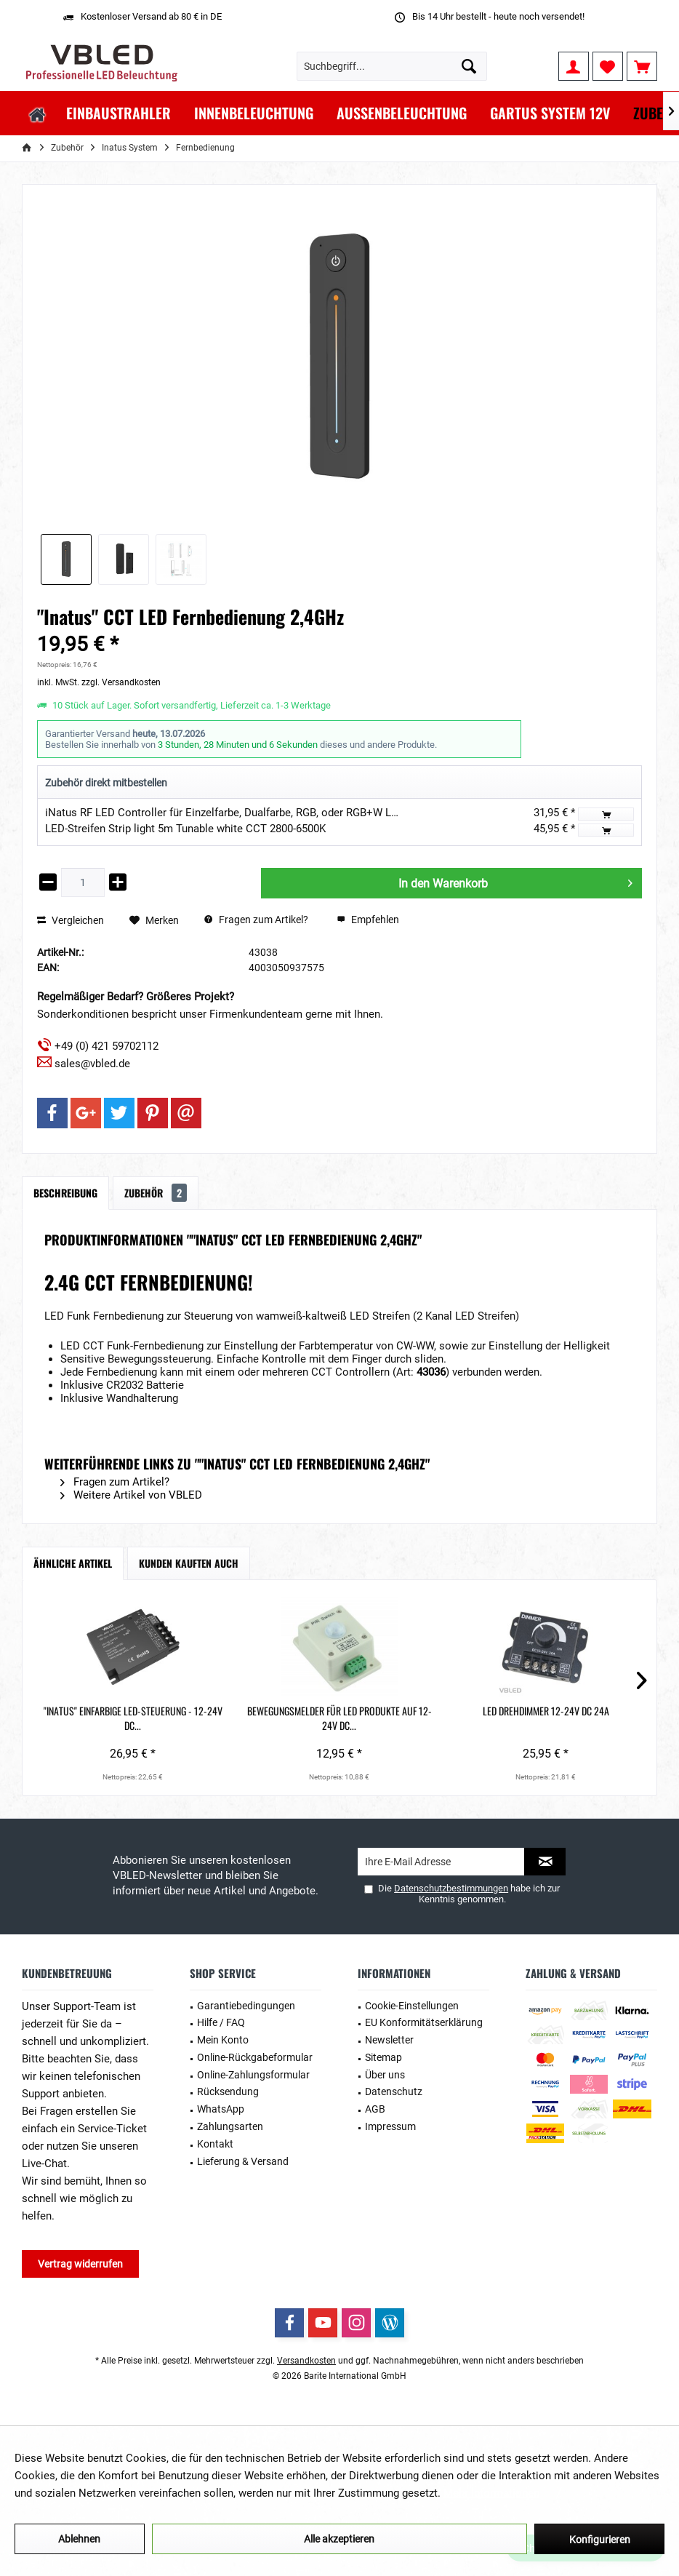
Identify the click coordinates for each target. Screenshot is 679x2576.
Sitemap (383, 2057)
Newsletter (389, 2040)
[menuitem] (642, 66)
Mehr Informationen (491, 2493)
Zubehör (155, 1192)
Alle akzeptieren (339, 2539)
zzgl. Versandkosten (121, 682)
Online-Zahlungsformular (253, 2075)
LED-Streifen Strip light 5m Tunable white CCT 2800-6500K (185, 828)
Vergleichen (70, 920)
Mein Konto (223, 2040)
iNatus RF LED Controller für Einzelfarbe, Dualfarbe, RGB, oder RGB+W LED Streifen (245, 812)
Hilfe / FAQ (221, 2022)
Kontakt (215, 2144)
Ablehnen (79, 2539)
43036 (431, 1372)
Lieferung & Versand (243, 2161)
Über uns (385, 2075)
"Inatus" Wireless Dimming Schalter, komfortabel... (587, 1718)
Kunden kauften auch (188, 1563)
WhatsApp (220, 2109)
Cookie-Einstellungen (412, 2005)
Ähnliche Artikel (72, 1563)
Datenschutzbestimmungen (451, 1888)
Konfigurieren (599, 2539)
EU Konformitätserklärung (424, 2022)
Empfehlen (368, 919)
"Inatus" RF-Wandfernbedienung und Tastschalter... (463, 1718)
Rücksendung (228, 2091)
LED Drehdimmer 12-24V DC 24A (339, 1718)
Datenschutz (393, 2091)
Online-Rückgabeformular (255, 2057)
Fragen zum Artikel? (256, 919)
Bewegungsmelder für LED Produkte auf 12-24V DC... (216, 1718)
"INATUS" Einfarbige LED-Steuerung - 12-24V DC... (91, 1718)
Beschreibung (65, 1192)
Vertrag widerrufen (80, 2264)
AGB (375, 2109)
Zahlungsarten (230, 2126)
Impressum (390, 2126)
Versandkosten (306, 2361)
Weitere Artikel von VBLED (131, 1495)
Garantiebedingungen (246, 2005)
